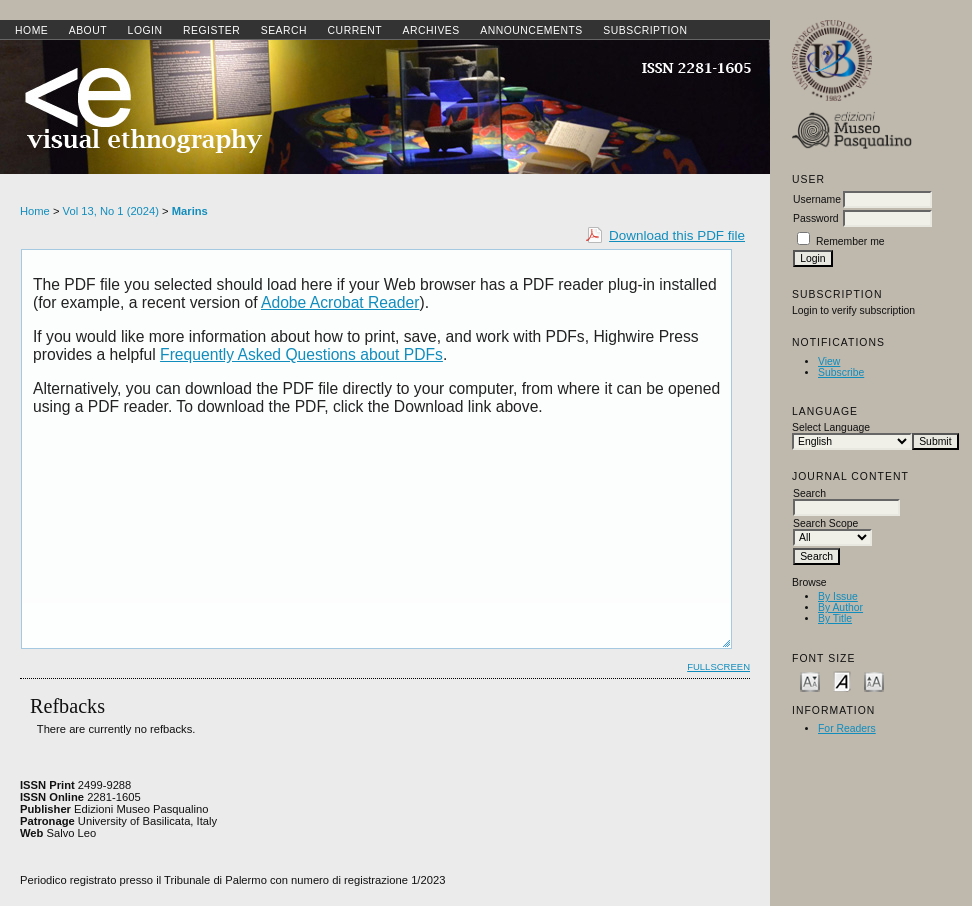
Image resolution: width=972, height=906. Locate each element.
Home (31, 30)
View (829, 361)
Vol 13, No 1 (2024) (111, 211)
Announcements (531, 30)
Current (355, 30)
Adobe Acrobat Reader (340, 302)
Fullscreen (718, 666)
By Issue (838, 596)
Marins (190, 211)
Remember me (850, 241)
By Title (835, 618)
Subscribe (841, 372)
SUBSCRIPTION (645, 30)
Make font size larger (874, 680)
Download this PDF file (677, 235)
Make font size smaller (810, 680)
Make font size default (842, 680)
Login (145, 30)
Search (284, 30)
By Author (840, 607)
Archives (430, 30)
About (88, 30)
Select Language (831, 427)
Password (816, 218)
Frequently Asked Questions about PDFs (301, 354)
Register (211, 30)
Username (817, 199)
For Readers (847, 728)
